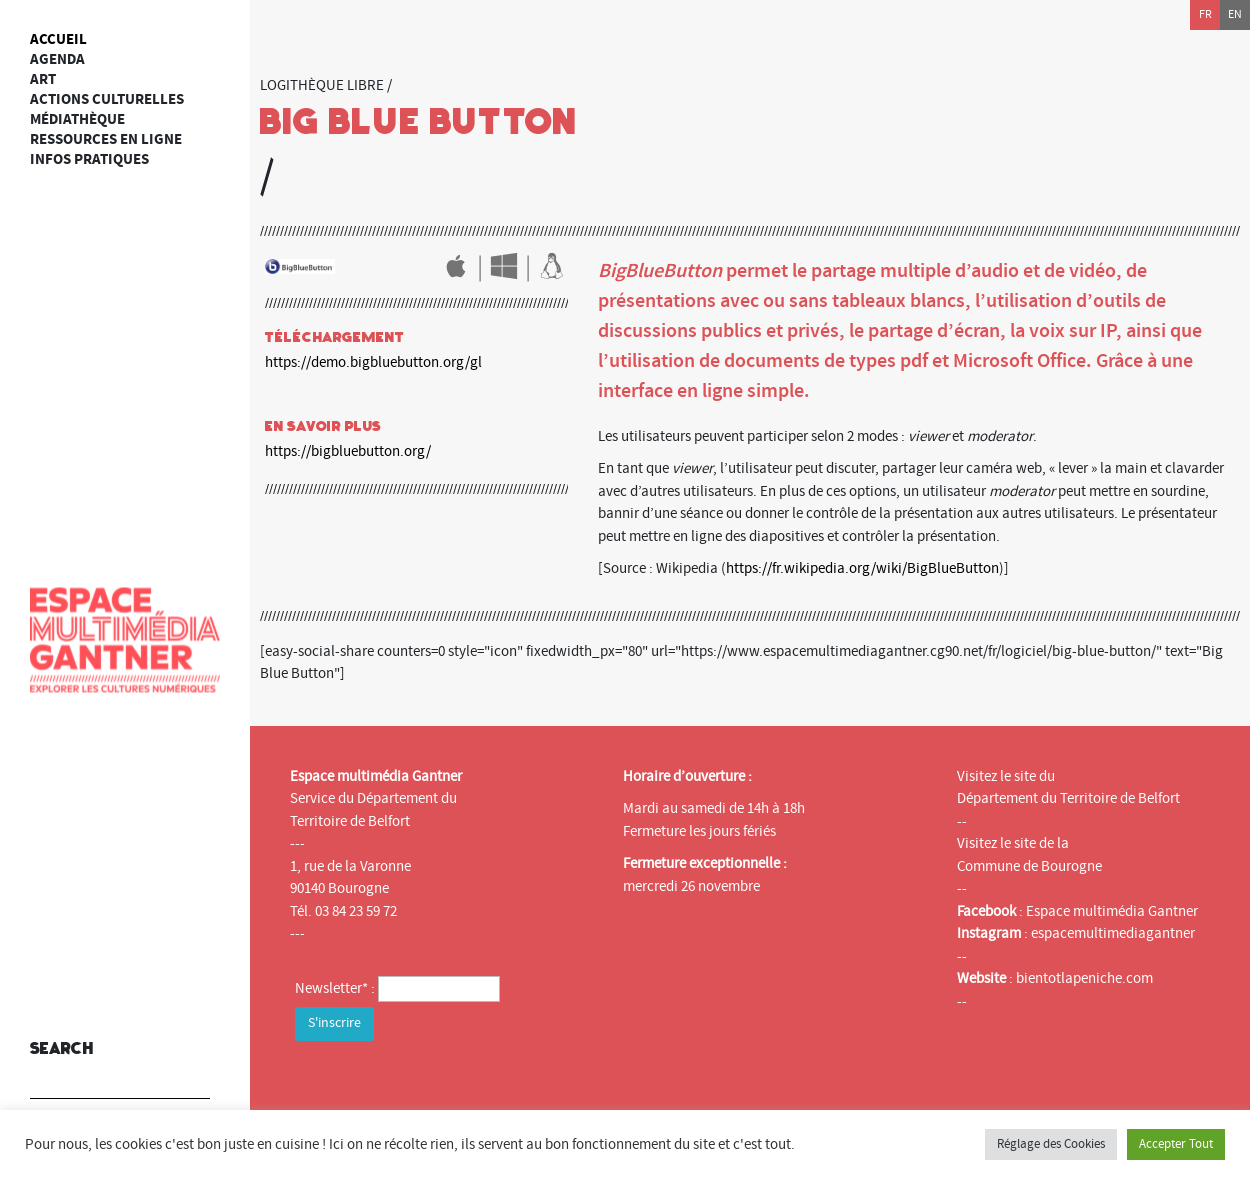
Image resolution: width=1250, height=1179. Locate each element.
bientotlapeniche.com (1084, 978)
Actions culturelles (107, 99)
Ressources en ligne (106, 139)
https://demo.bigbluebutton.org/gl (373, 362)
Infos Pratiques (89, 159)
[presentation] (447, 1085)
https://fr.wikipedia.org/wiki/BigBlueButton (862, 568)
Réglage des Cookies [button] (1051, 1144)
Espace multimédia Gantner (1112, 911)
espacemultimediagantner (1113, 933)
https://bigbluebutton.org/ (348, 451)
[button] (190, 1070)
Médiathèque (77, 119)
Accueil (58, 39)
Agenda (57, 59)
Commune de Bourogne (1029, 866)
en (1235, 14)
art (43, 79)
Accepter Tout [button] (1176, 1144)
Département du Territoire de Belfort (1068, 798)
